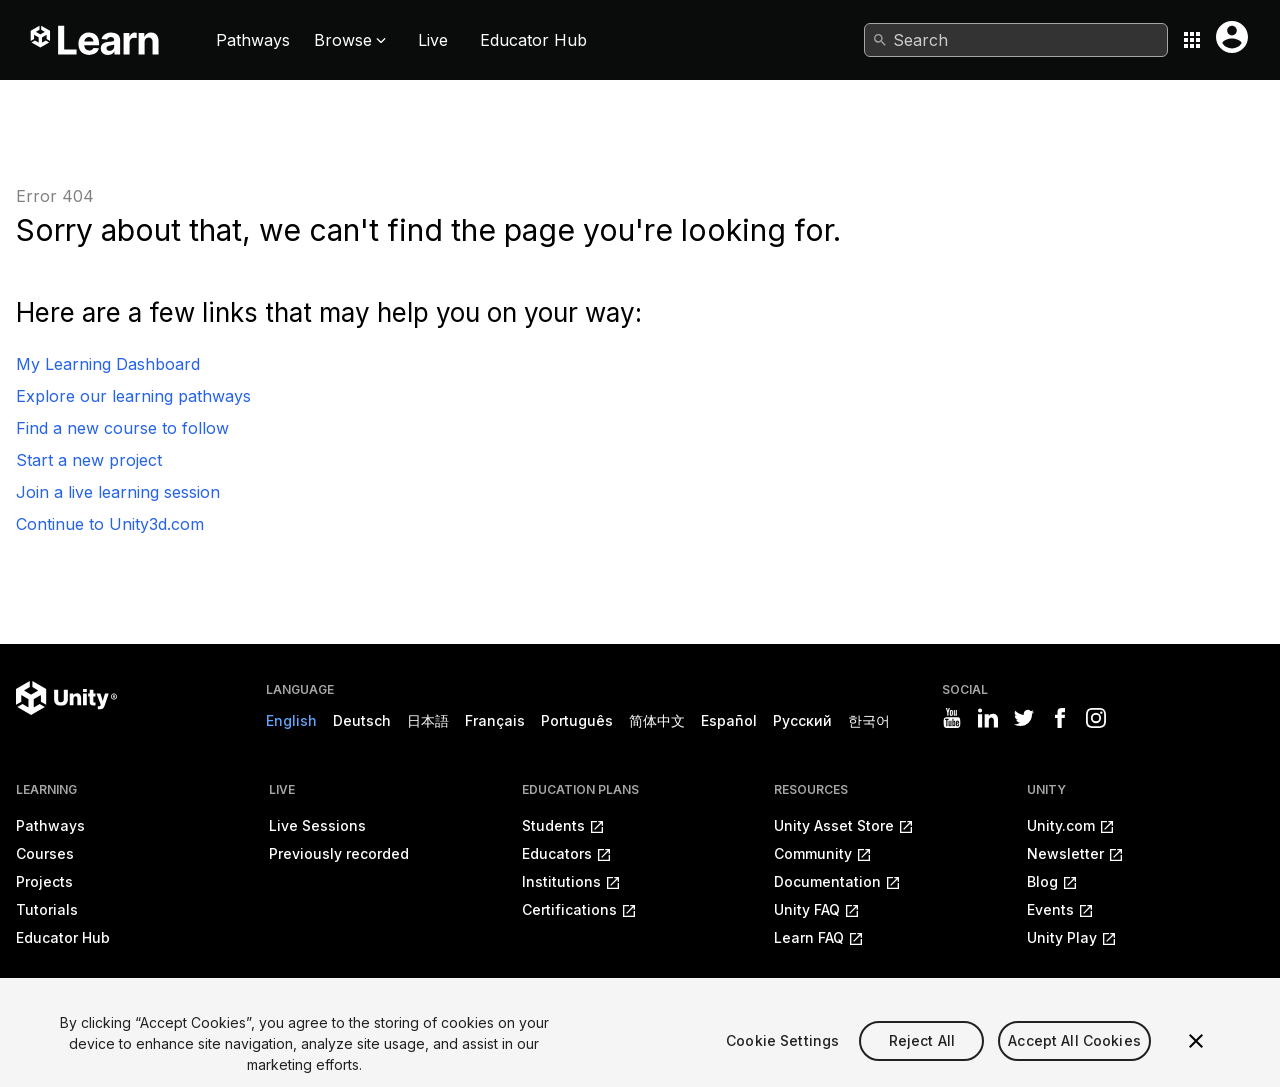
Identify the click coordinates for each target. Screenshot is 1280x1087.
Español (729, 720)
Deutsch (362, 720)
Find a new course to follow (122, 428)
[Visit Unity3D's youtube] (952, 718)
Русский (802, 720)
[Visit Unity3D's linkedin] (988, 718)
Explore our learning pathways (133, 396)
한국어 (869, 720)
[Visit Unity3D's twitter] (1024, 718)
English (291, 720)
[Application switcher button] (1192, 40)
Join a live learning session (118, 492)
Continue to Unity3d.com (110, 524)
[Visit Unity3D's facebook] (1060, 718)
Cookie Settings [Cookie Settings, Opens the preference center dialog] (782, 1052)
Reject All (922, 1052)
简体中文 (657, 720)
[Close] (1196, 1054)
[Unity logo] (66, 698)
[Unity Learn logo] (96, 40)
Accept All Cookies (1074, 1052)
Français (495, 720)
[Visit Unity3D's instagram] (1096, 718)
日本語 (428, 720)
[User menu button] (1232, 37)
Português (577, 720)
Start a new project (89, 460)
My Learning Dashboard (108, 364)
